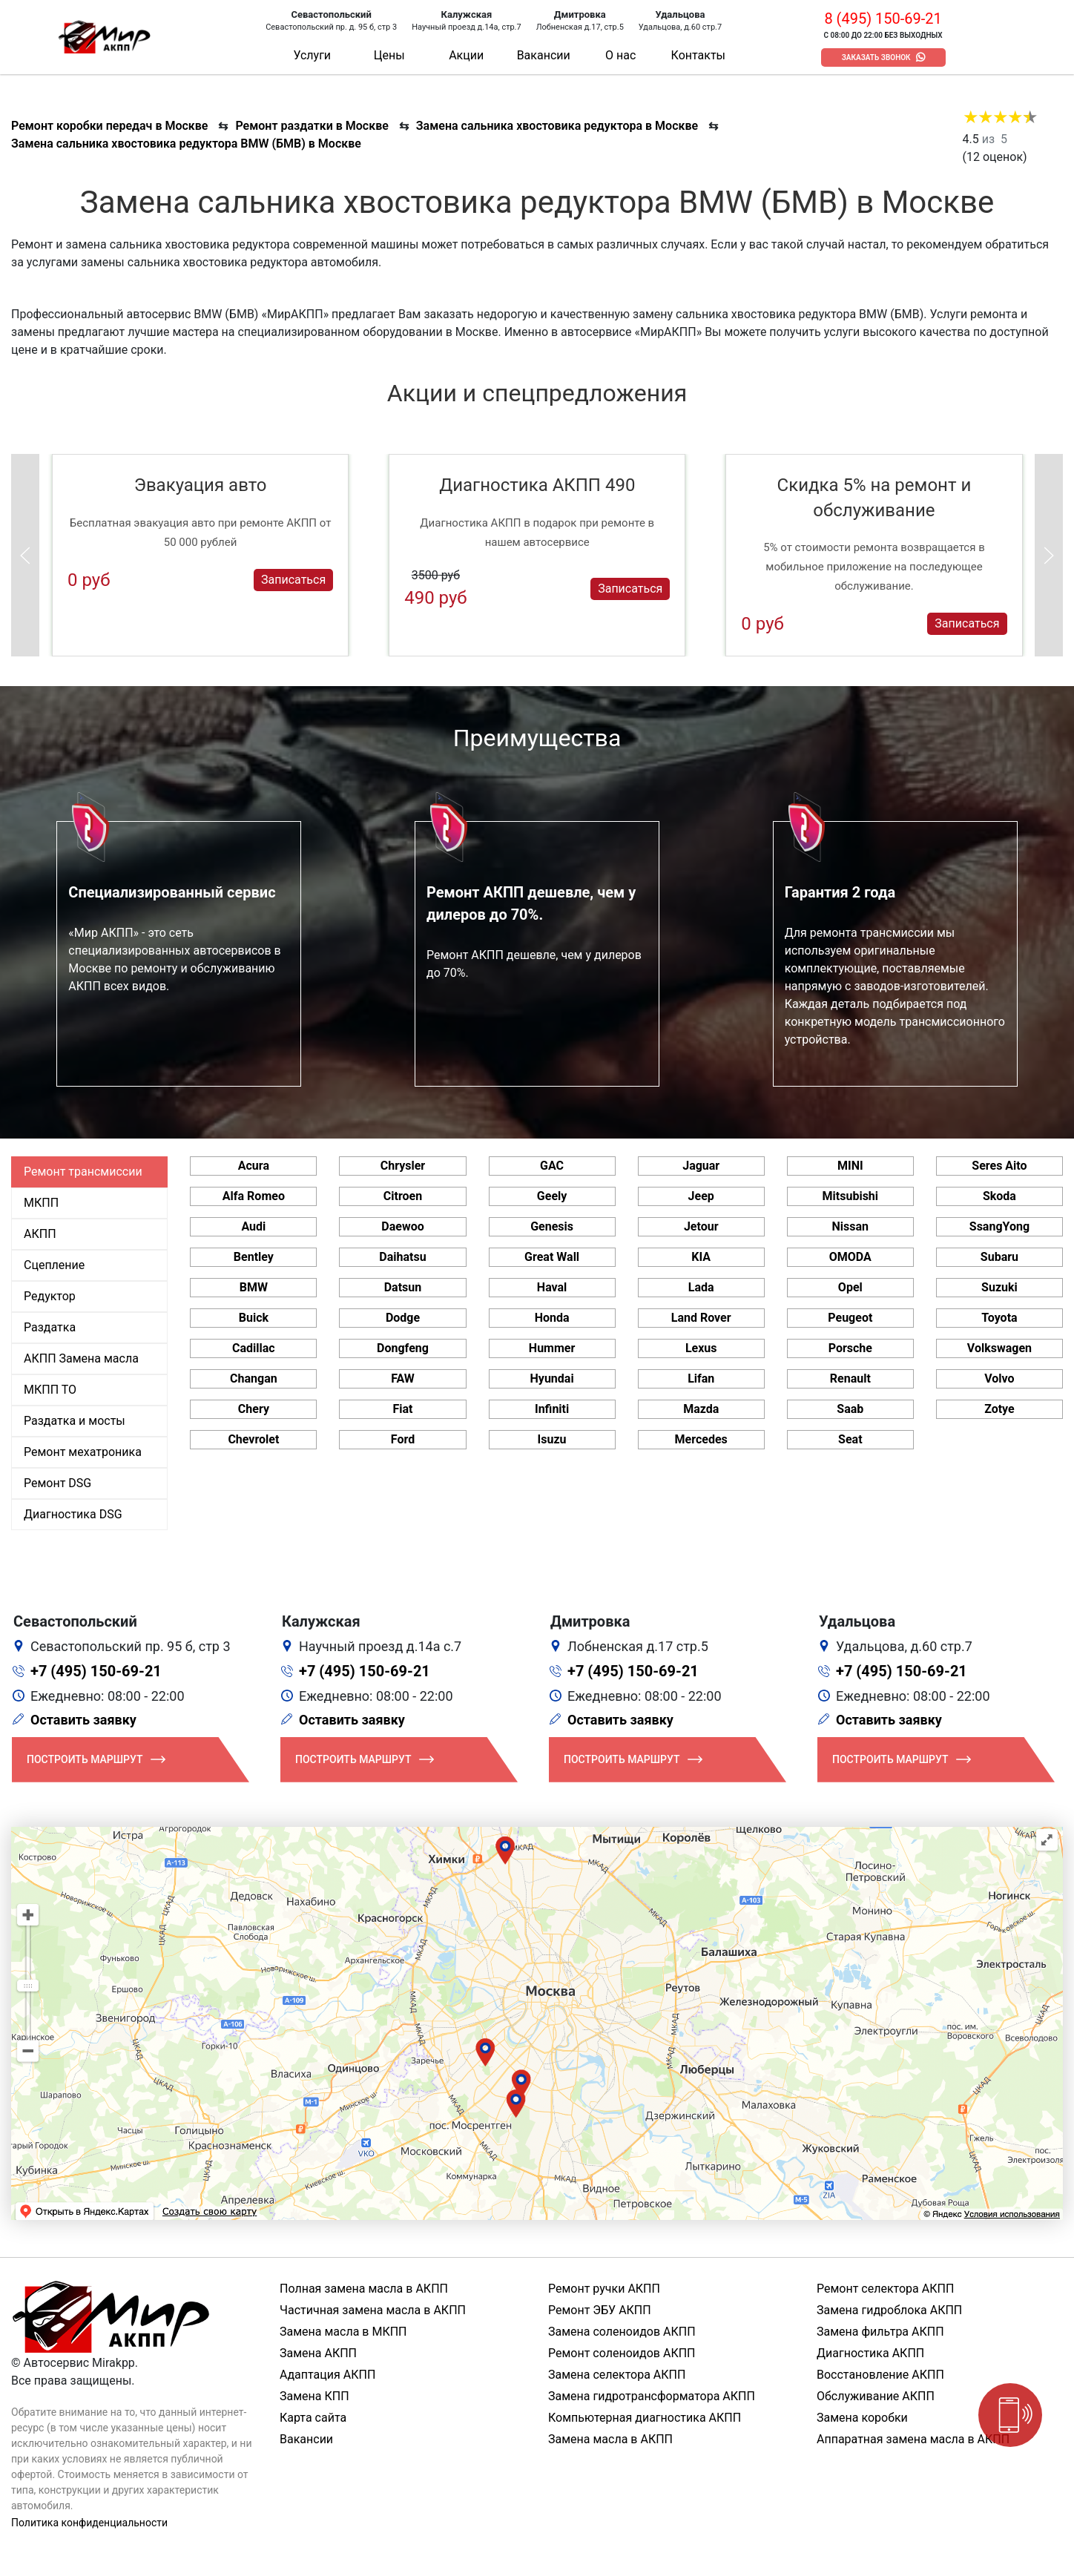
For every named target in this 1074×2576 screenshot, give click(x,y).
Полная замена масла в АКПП (364, 2289)
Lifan (701, 1378)
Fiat (402, 1409)
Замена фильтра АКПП (880, 2332)
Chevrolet (253, 1439)
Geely (552, 1196)
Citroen (402, 1196)
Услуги (312, 55)
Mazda (701, 1409)
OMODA (850, 1257)
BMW (254, 1287)
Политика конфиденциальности (89, 2523)
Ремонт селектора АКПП (885, 2289)
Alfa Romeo (254, 1196)
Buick (253, 1318)
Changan (253, 1378)
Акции (466, 55)
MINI (850, 1166)
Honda (552, 1318)
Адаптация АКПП (327, 2375)
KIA (701, 1257)
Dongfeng (403, 1348)
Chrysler (402, 1166)
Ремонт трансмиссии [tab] (83, 1172)
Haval (552, 1287)
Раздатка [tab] (50, 1327)
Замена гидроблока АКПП (889, 2310)
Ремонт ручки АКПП (604, 2289)
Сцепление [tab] (54, 1265)
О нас (620, 55)
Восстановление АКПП (880, 2375)
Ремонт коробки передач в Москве (109, 126)
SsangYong (999, 1226)
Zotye (999, 1409)
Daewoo (402, 1226)
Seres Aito (999, 1166)
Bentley (254, 1257)
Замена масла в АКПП (610, 2439)
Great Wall (551, 1257)
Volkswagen (999, 1348)
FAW (403, 1378)
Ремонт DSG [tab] (57, 1483)
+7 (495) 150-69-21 (96, 1671)
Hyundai (552, 1378)
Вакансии (543, 55)
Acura (253, 1166)
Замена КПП (314, 2396)
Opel (850, 1287)
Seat (850, 1439)
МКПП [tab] (41, 1203)
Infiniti (552, 1409)
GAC (552, 1166)
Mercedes (701, 1439)
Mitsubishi (850, 1196)
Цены (389, 55)
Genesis (551, 1226)
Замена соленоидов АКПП (622, 2332)
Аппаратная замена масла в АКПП (913, 2439)
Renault (850, 1378)
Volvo (999, 1378)
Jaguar (700, 1166)
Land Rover (701, 1318)
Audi (253, 1226)
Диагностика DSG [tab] (73, 1514)
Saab (850, 1409)
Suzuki (999, 1287)
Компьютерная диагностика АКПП (644, 2418)
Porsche (850, 1348)
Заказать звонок (876, 57)
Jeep (701, 1196)
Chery (253, 1409)
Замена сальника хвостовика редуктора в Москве (557, 126)
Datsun (403, 1287)
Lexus (701, 1348)
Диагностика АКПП (870, 2353)
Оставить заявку (83, 1719)
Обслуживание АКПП (876, 2396)
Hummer (552, 1348)
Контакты (698, 55)
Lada (701, 1287)
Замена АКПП (318, 2353)
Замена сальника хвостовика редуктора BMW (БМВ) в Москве (186, 143)
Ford (403, 1439)
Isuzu (552, 1439)
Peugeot (850, 1318)
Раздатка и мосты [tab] (74, 1421)
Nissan (850, 1226)
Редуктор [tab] (50, 1296)
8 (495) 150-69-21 (882, 18)
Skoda (999, 1196)
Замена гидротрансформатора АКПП (651, 2396)
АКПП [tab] (40, 1234)
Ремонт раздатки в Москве (311, 126)
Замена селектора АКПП (616, 2375)
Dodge (403, 1318)
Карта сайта (313, 2418)
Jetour (701, 1226)
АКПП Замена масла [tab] (81, 1358)
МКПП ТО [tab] (50, 1390)
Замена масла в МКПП (343, 2332)
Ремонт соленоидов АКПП (622, 2353)
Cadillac (253, 1348)
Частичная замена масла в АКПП (373, 2310)
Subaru (999, 1257)
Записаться (293, 580)
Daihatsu (402, 1257)
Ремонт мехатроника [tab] (83, 1452)
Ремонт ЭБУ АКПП (599, 2310)
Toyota (999, 1318)
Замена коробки (862, 2418)
